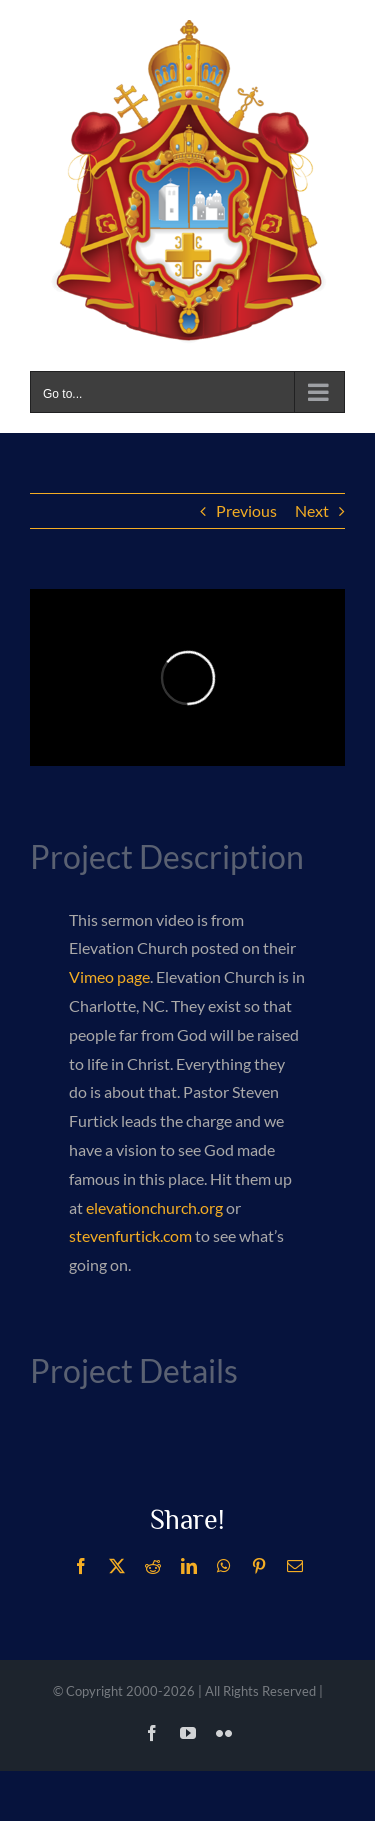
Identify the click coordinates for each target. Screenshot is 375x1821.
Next (312, 510)
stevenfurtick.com (130, 1235)
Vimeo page (109, 976)
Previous (246, 510)
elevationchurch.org (154, 1207)
